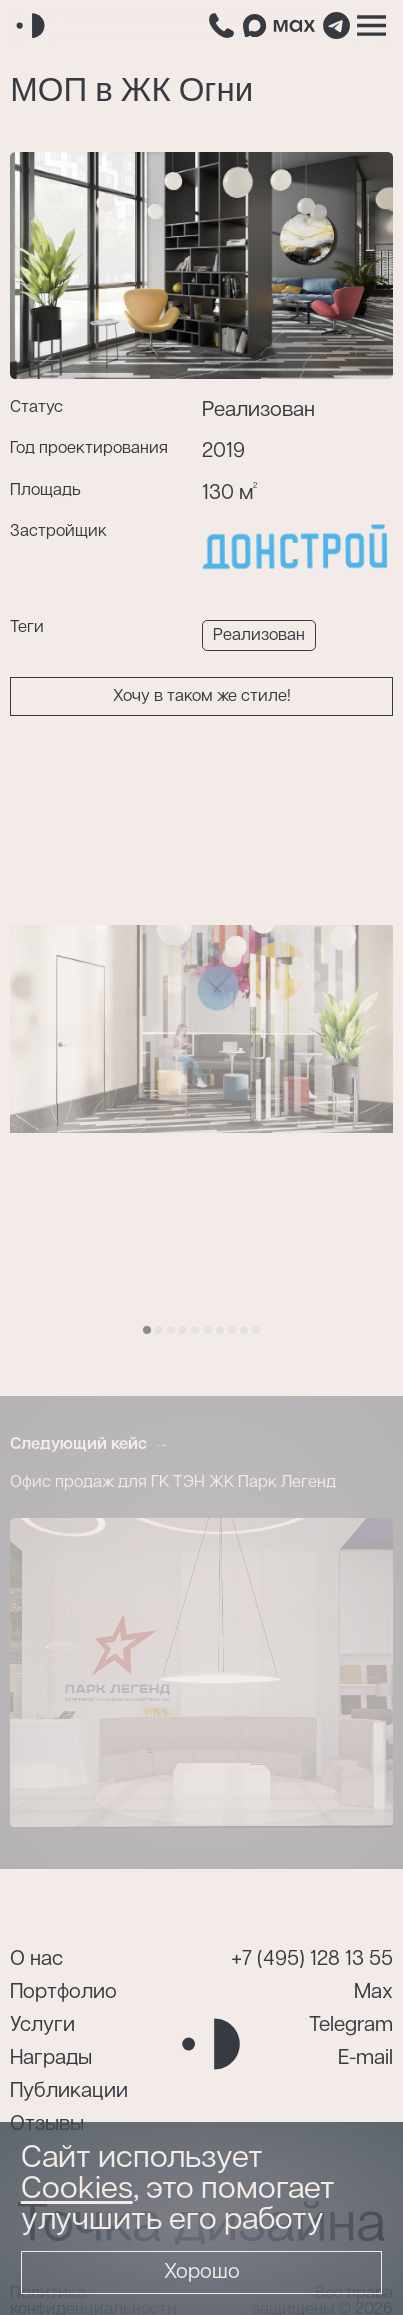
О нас (36, 1959)
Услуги (42, 2025)
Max (373, 1992)
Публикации (69, 2091)
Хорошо (202, 2272)
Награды (51, 2058)
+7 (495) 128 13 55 (312, 1959)
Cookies (77, 2189)
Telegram (351, 2025)
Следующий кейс (78, 1445)
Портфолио (63, 1992)
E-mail (365, 2058)
